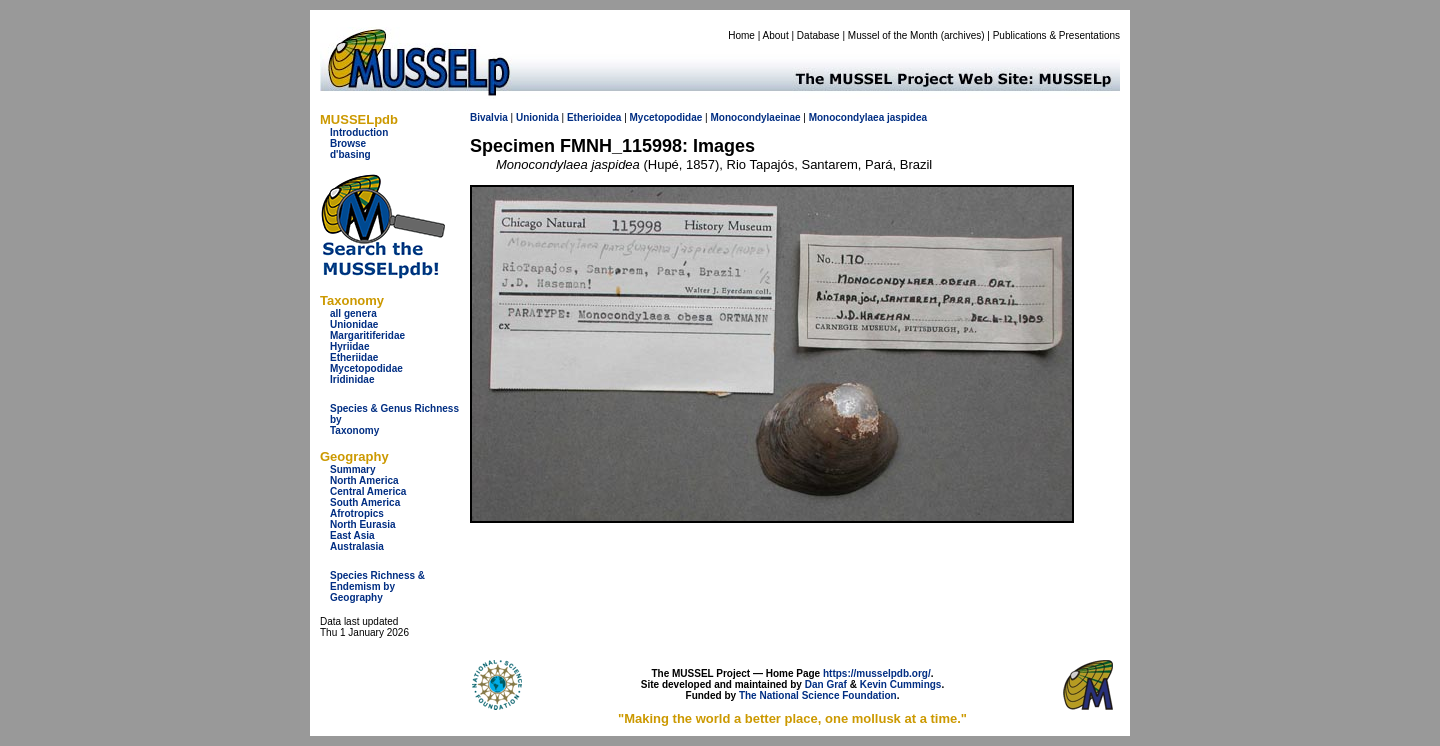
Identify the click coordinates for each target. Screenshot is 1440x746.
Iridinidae (352, 379)
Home (741, 35)
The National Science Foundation (818, 695)
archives (962, 35)
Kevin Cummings (901, 684)
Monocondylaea (847, 117)
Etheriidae (354, 357)
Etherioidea (594, 117)
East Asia (352, 535)
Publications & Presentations (1056, 35)
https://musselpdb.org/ (877, 673)
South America (365, 502)
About (776, 35)
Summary (353, 469)
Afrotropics (357, 513)
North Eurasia (363, 524)
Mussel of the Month (893, 35)
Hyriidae (349, 346)
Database (818, 35)
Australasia (357, 546)
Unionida (537, 117)
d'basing (350, 154)
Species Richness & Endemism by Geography (377, 586)
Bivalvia (489, 117)
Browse (348, 143)
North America (364, 480)
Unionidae (354, 324)
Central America (368, 491)
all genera (353, 313)
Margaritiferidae (367, 335)
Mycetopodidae (366, 368)
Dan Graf (826, 684)
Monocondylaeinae (755, 117)
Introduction (359, 132)
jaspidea (907, 117)
